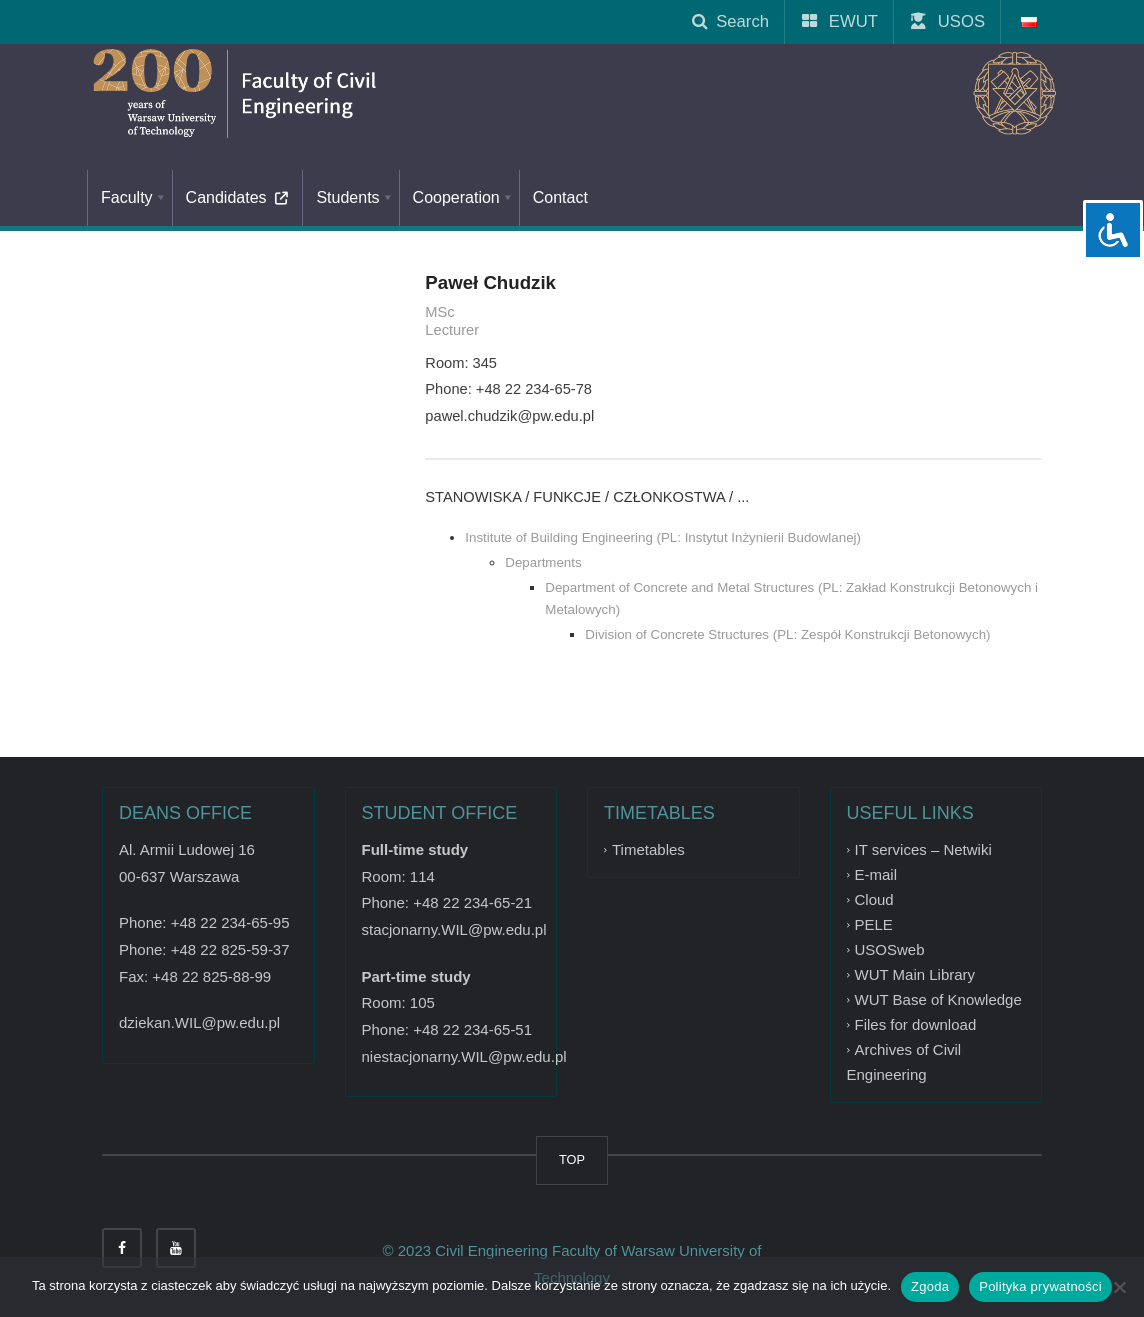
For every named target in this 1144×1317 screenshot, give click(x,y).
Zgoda (930, 1286)
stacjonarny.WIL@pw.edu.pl (454, 929)
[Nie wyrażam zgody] (1119, 1287)
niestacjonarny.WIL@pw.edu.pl (464, 1056)
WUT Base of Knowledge (938, 999)
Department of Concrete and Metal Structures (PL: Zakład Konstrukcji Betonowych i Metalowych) (791, 599)
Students (355, 197)
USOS (949, 21)
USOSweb (890, 949)
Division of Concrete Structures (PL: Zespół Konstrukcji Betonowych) (787, 634)
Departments (543, 562)
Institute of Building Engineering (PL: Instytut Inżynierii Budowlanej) (663, 537)
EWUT (841, 21)
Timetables (648, 849)
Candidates (242, 197)
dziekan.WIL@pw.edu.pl (199, 1022)
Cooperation (464, 197)
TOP (572, 1159)
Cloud (874, 899)
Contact (560, 197)
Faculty (134, 197)
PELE (874, 924)
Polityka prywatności (1040, 1286)
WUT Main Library (915, 974)
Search (730, 21)
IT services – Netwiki (923, 849)
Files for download (916, 1024)
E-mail (876, 874)
